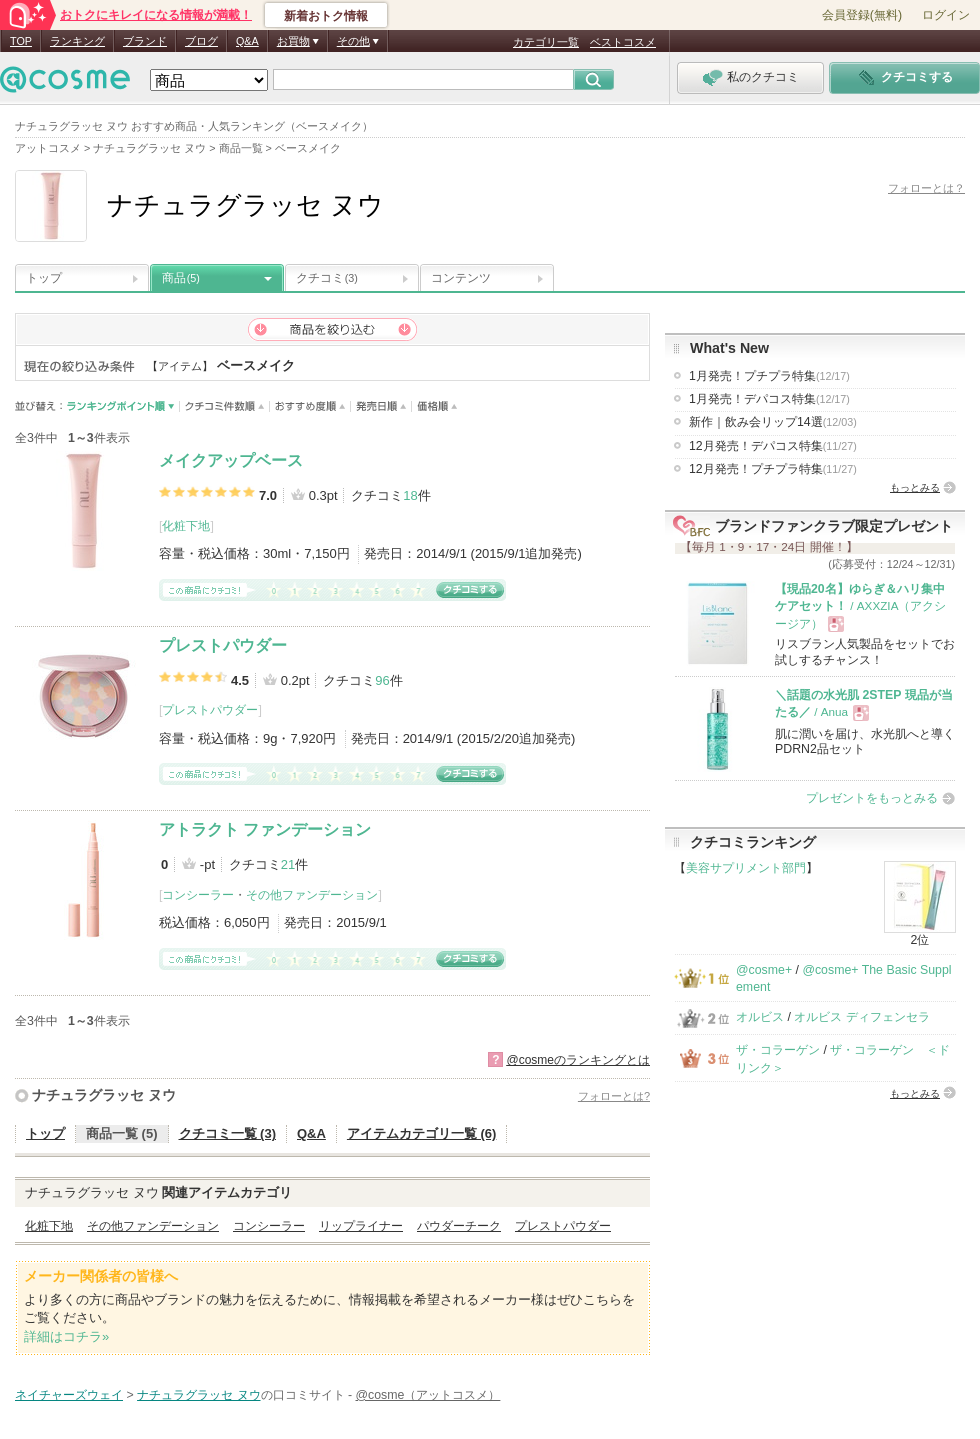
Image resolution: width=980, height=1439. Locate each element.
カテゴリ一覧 (546, 42)
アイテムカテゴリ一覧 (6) (422, 1133)
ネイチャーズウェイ (69, 1395)
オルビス (760, 1017)
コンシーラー (198, 895)
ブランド (145, 41)
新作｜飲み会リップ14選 (773, 422)
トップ (44, 278)
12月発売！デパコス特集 (773, 446)
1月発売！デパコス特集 (769, 399)
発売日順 (381, 406)
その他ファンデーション (312, 895)
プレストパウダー (223, 645)
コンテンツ (461, 278)
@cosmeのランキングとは (578, 1060)
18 (410, 495)
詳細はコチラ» (66, 1336)
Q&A (247, 41)
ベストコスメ (623, 42)
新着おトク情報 (326, 16)
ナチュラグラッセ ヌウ (104, 1095)
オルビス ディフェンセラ (861, 1017)
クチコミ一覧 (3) (228, 1133)
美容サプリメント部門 (746, 868)
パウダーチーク (459, 1226)
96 (382, 680)
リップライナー (361, 1226)
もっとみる (915, 487)
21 (288, 864)
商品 (181, 278)
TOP (21, 41)
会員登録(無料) (862, 15)
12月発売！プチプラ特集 (773, 469)
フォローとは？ (926, 188)
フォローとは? (614, 1096)
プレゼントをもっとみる (872, 798)
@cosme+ (764, 970)
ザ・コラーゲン (778, 1050)
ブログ (201, 41)
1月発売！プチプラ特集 (769, 376)
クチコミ (327, 278)
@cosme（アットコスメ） (428, 1395)
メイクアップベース (231, 460)
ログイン (946, 15)
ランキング (77, 41)
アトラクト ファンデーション (265, 829)
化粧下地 (186, 526)
